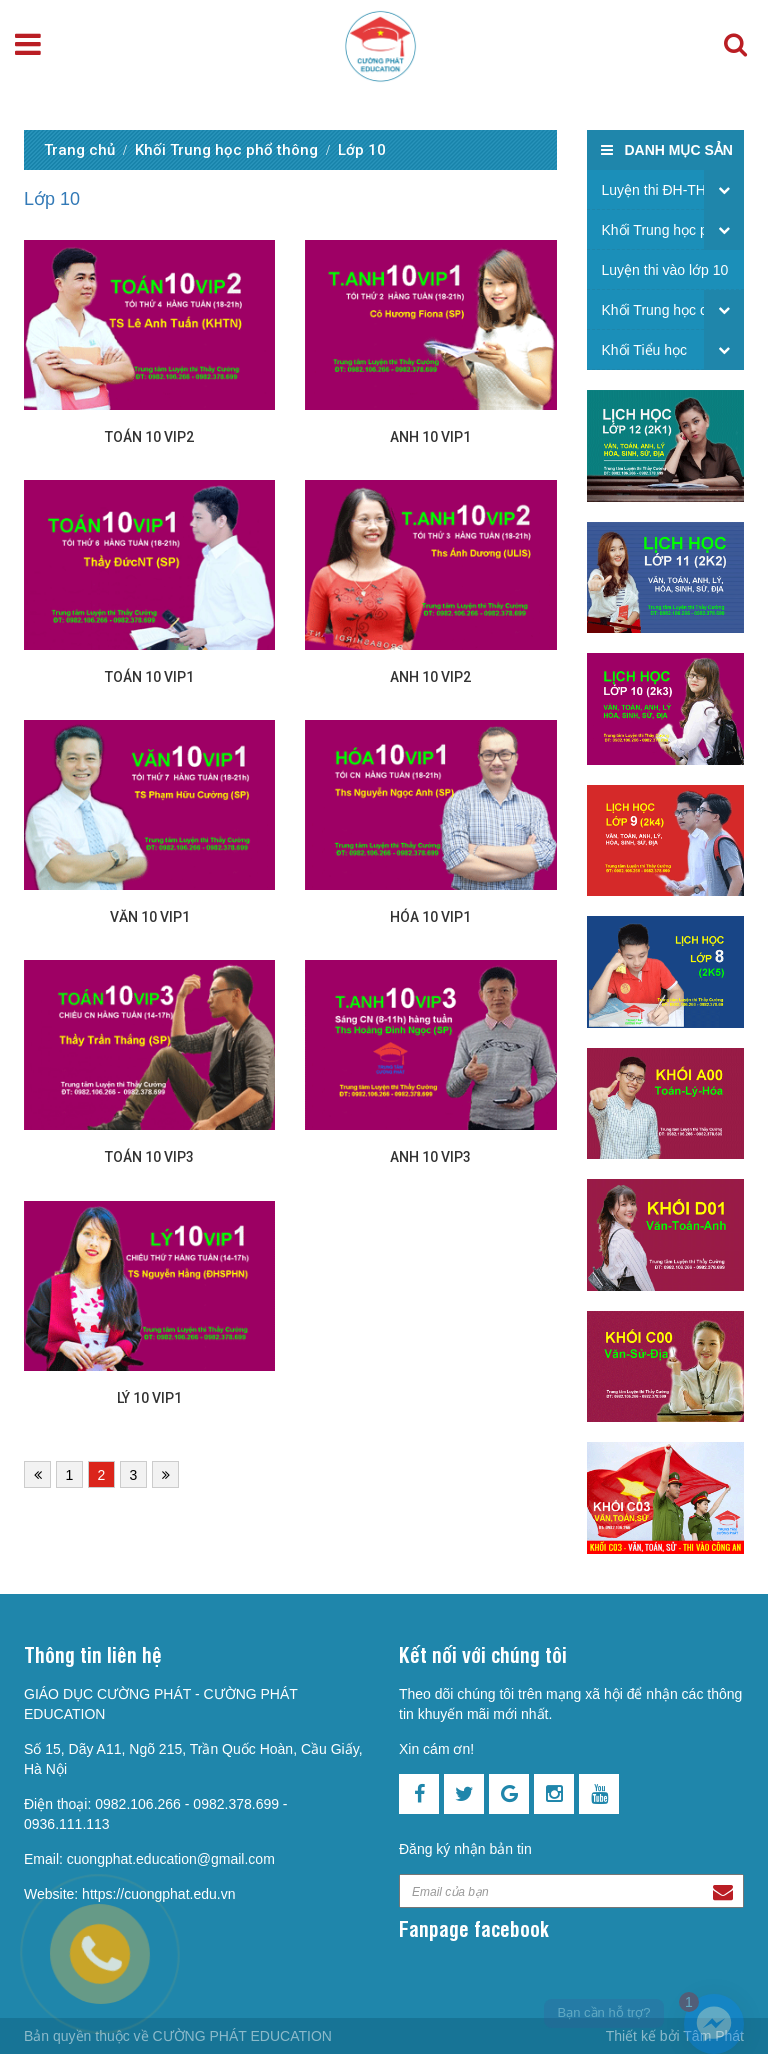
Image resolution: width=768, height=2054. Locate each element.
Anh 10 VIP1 (430, 437)
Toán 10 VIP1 (149, 677)
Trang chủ (79, 150)
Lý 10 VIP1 (149, 1398)
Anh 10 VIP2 (430, 677)
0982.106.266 (138, 1804)
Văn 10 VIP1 (150, 917)
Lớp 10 (362, 150)
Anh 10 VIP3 (430, 1157)
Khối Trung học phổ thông (226, 150)
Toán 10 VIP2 (149, 437)
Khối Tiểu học (644, 350)
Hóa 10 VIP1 (430, 917)
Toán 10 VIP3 (149, 1157)
